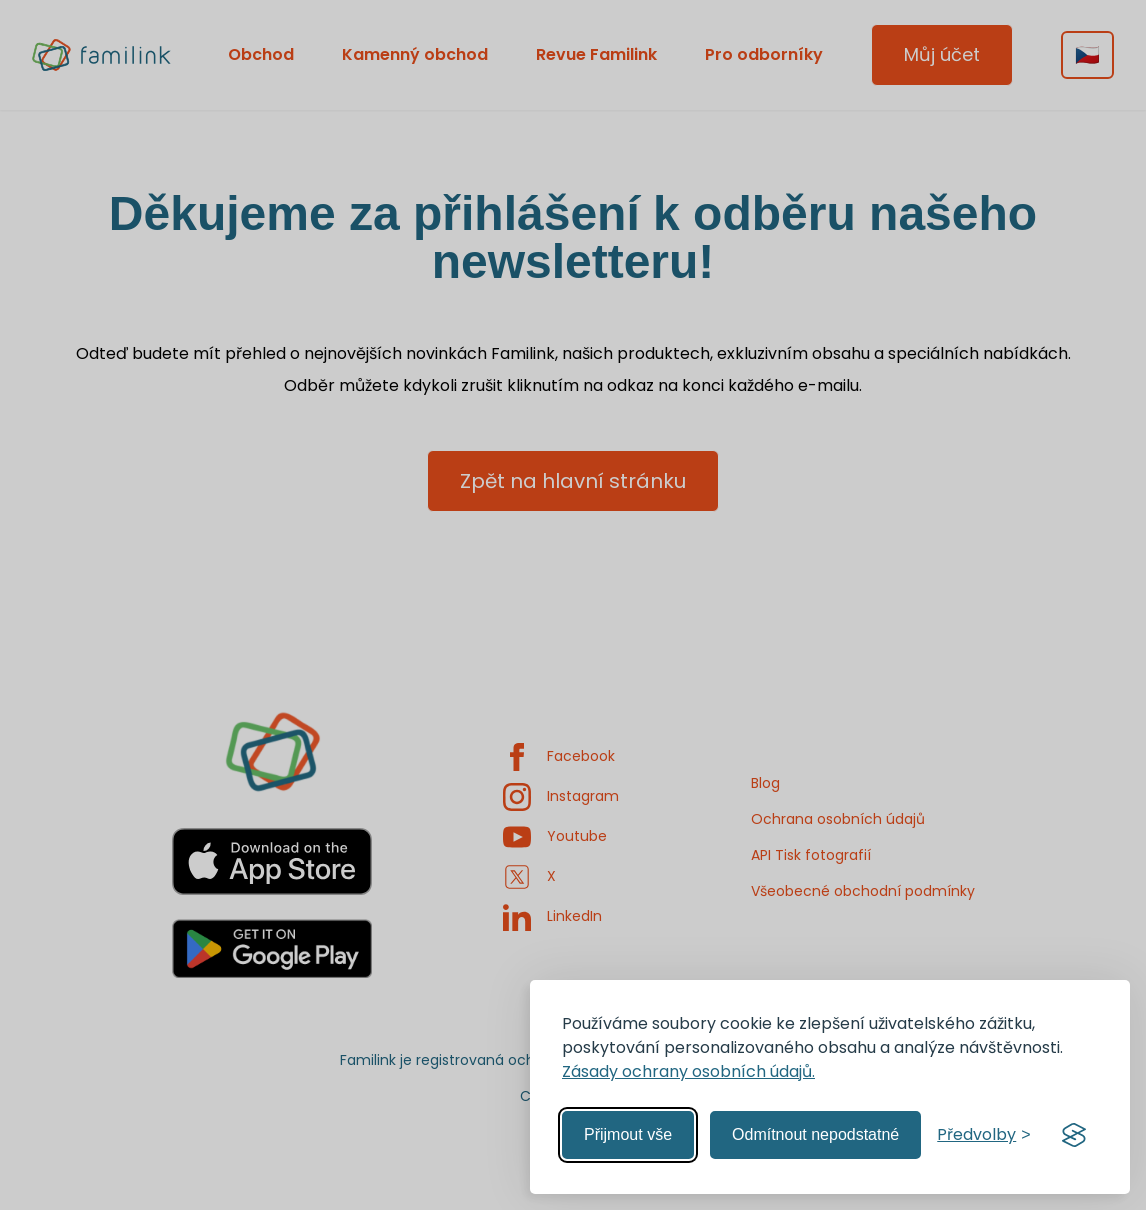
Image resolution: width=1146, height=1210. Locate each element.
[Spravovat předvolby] (983, 1135)
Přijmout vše (628, 1134)
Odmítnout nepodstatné (815, 1134)
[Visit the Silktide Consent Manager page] (1074, 1135)
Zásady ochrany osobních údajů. (688, 1071)
